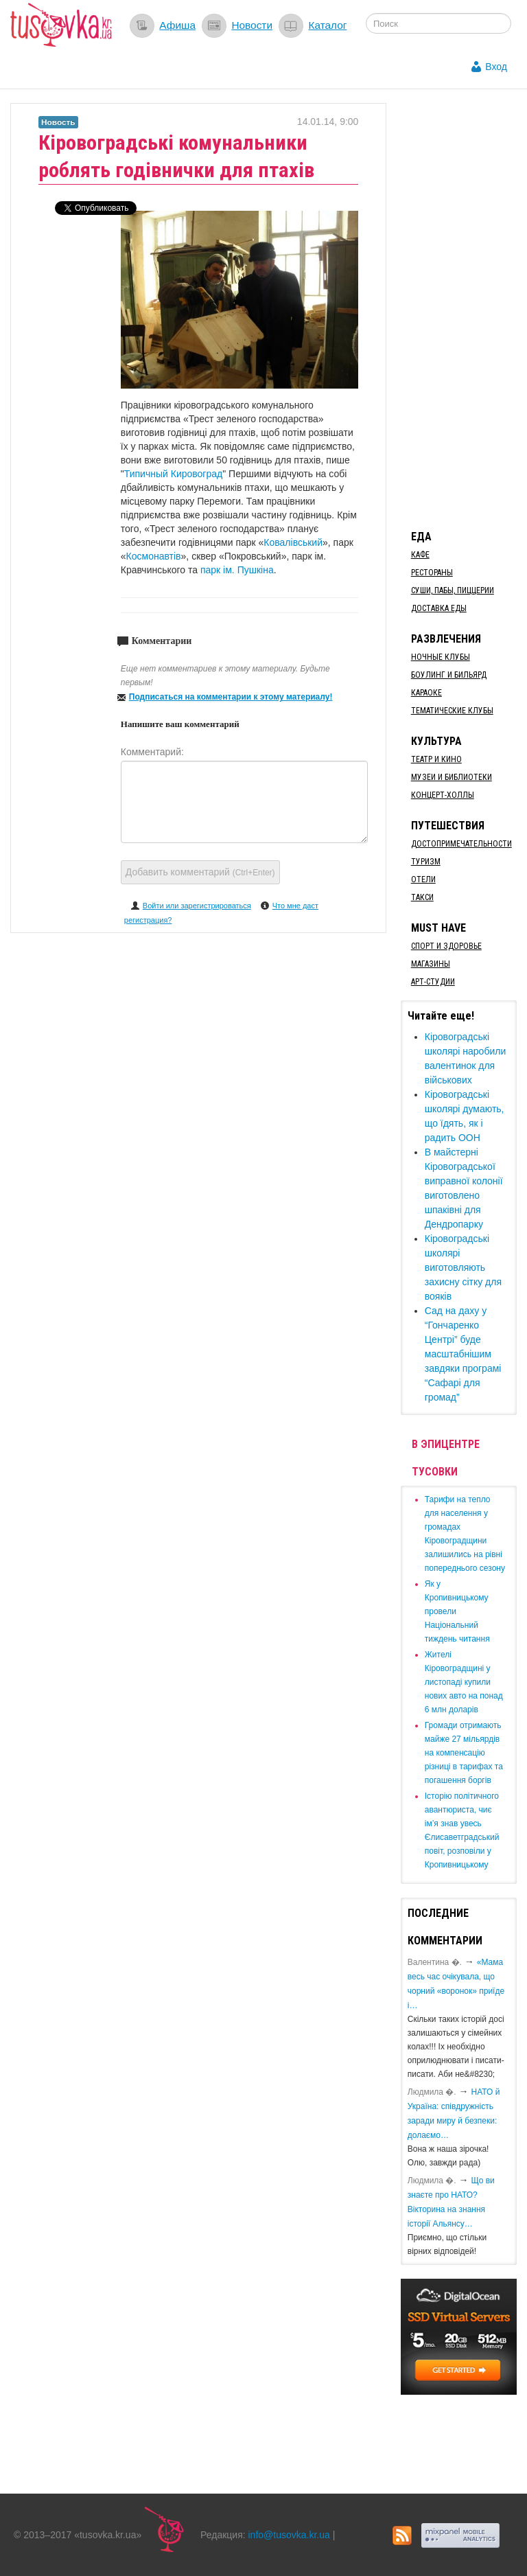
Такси (422, 897)
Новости (251, 25)
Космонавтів (153, 556)
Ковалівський (293, 542)
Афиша (177, 25)
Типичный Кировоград (173, 473)
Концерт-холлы (442, 795)
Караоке (426, 693)
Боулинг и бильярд (449, 675)
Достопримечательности (461, 844)
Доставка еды (439, 608)
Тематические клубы (452, 710)
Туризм (426, 861)
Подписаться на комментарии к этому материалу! (231, 697)
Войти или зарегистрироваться (197, 905)
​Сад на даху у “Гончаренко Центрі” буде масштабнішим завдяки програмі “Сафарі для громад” (463, 1354)
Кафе (420, 555)
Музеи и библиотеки (451, 777)
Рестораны (432, 572)
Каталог (327, 25)
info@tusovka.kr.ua (289, 2534)
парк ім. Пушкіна (237, 569)
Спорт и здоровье (446, 946)
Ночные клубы (440, 657)
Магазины (430, 964)
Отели (423, 879)
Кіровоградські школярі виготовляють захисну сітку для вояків (463, 1267)
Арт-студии (433, 982)
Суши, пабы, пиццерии (452, 590)
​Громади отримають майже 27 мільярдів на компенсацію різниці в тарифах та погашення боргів (464, 1753)
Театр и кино (436, 759)
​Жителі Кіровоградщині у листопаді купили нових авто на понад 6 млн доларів (464, 1682)
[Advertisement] (464, 309)
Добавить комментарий (200, 871)
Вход (496, 66)
